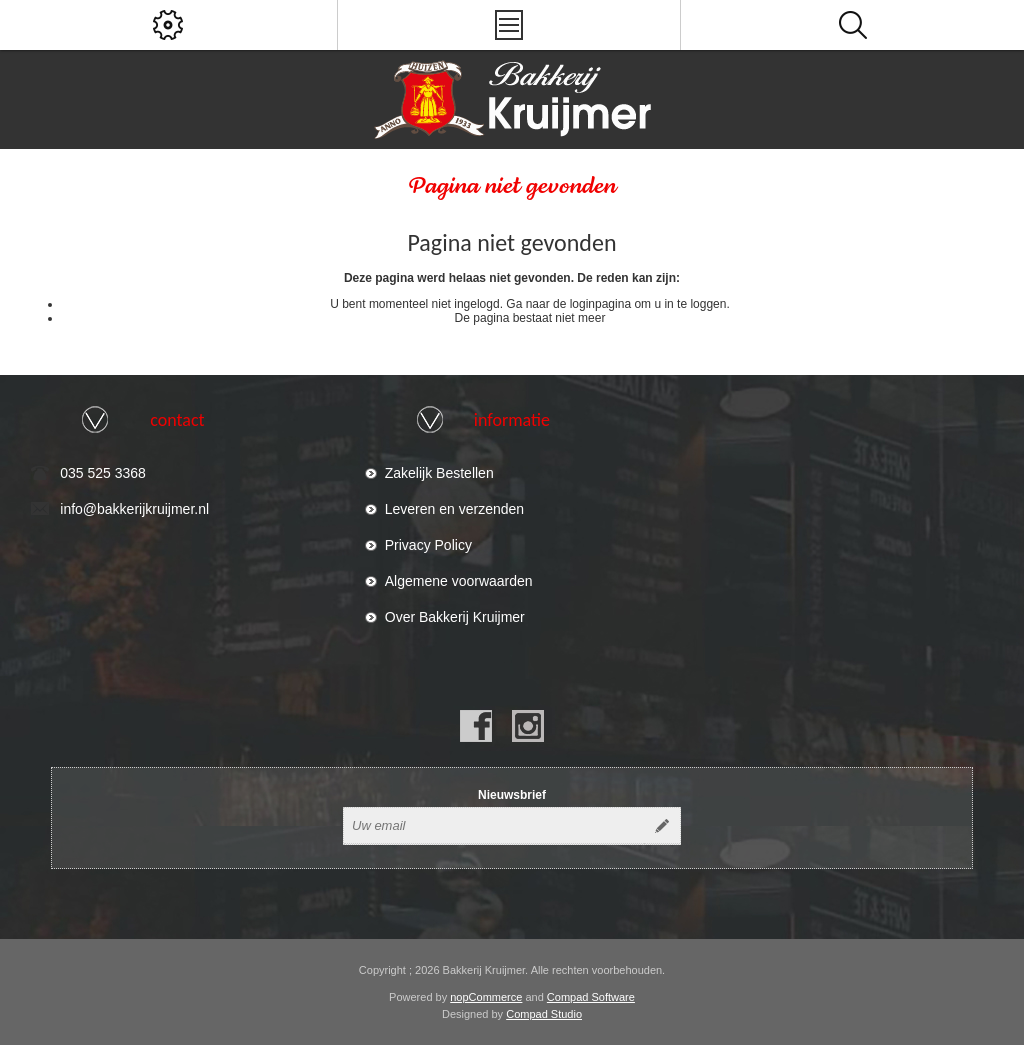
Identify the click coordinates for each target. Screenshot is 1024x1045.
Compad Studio (544, 1014)
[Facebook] (476, 726)
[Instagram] (528, 726)
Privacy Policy (428, 545)
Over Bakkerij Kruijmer (455, 617)
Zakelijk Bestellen (439, 473)
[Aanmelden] (494, 826)
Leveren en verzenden (454, 509)
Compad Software (591, 997)
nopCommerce (486, 997)
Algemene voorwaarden (459, 581)
